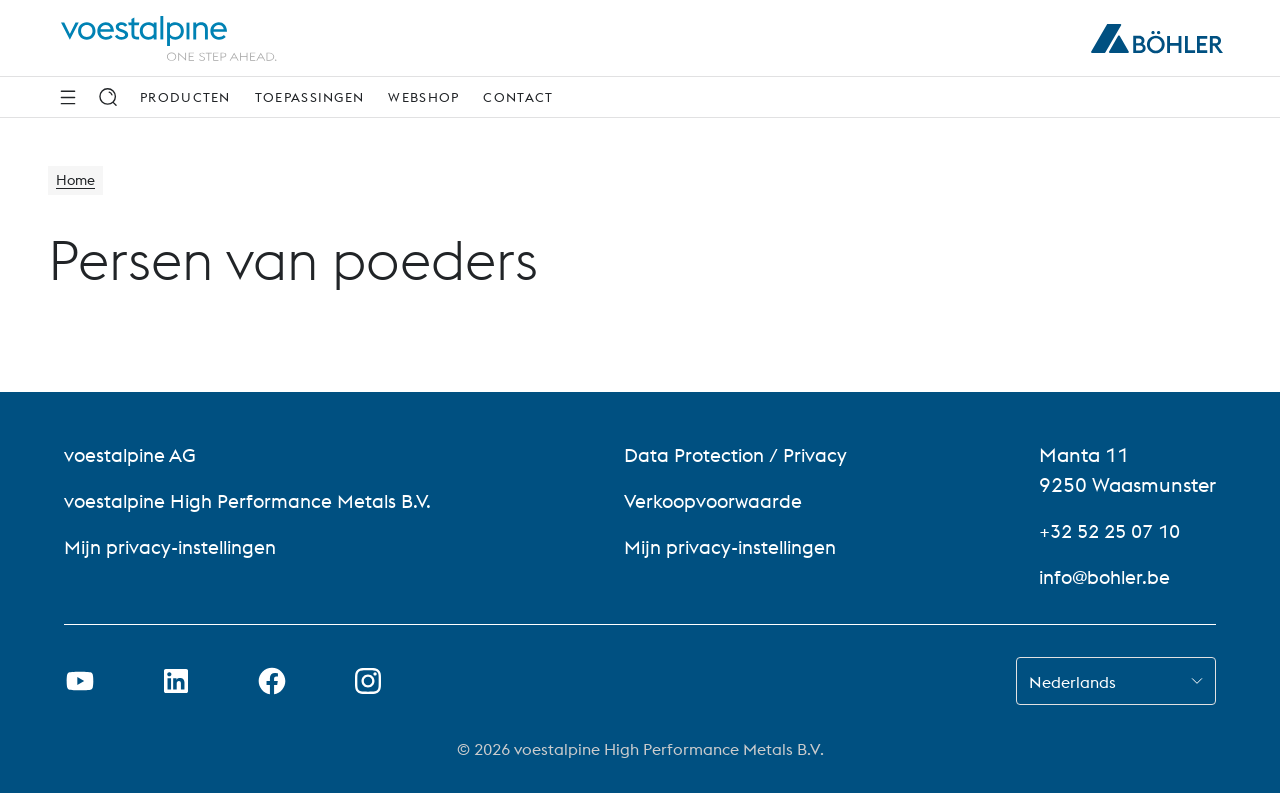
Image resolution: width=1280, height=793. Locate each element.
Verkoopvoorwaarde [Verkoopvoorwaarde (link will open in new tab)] (719, 500)
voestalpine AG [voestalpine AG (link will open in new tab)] (132, 454)
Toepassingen (310, 97)
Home (78, 182)
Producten (185, 97)
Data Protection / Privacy (741, 454)
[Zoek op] (108, 97)
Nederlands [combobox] (1072, 682)
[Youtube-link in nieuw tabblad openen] (80, 681)
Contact (518, 97)
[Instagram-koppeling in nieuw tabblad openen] (368, 681)
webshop (423, 97)
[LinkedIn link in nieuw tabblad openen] (176, 681)
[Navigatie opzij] (68, 97)
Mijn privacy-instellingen (176, 546)
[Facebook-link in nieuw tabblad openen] (272, 681)
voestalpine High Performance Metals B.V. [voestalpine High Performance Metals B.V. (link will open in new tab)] (254, 500)
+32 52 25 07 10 (1115, 530)
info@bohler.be (1108, 576)
